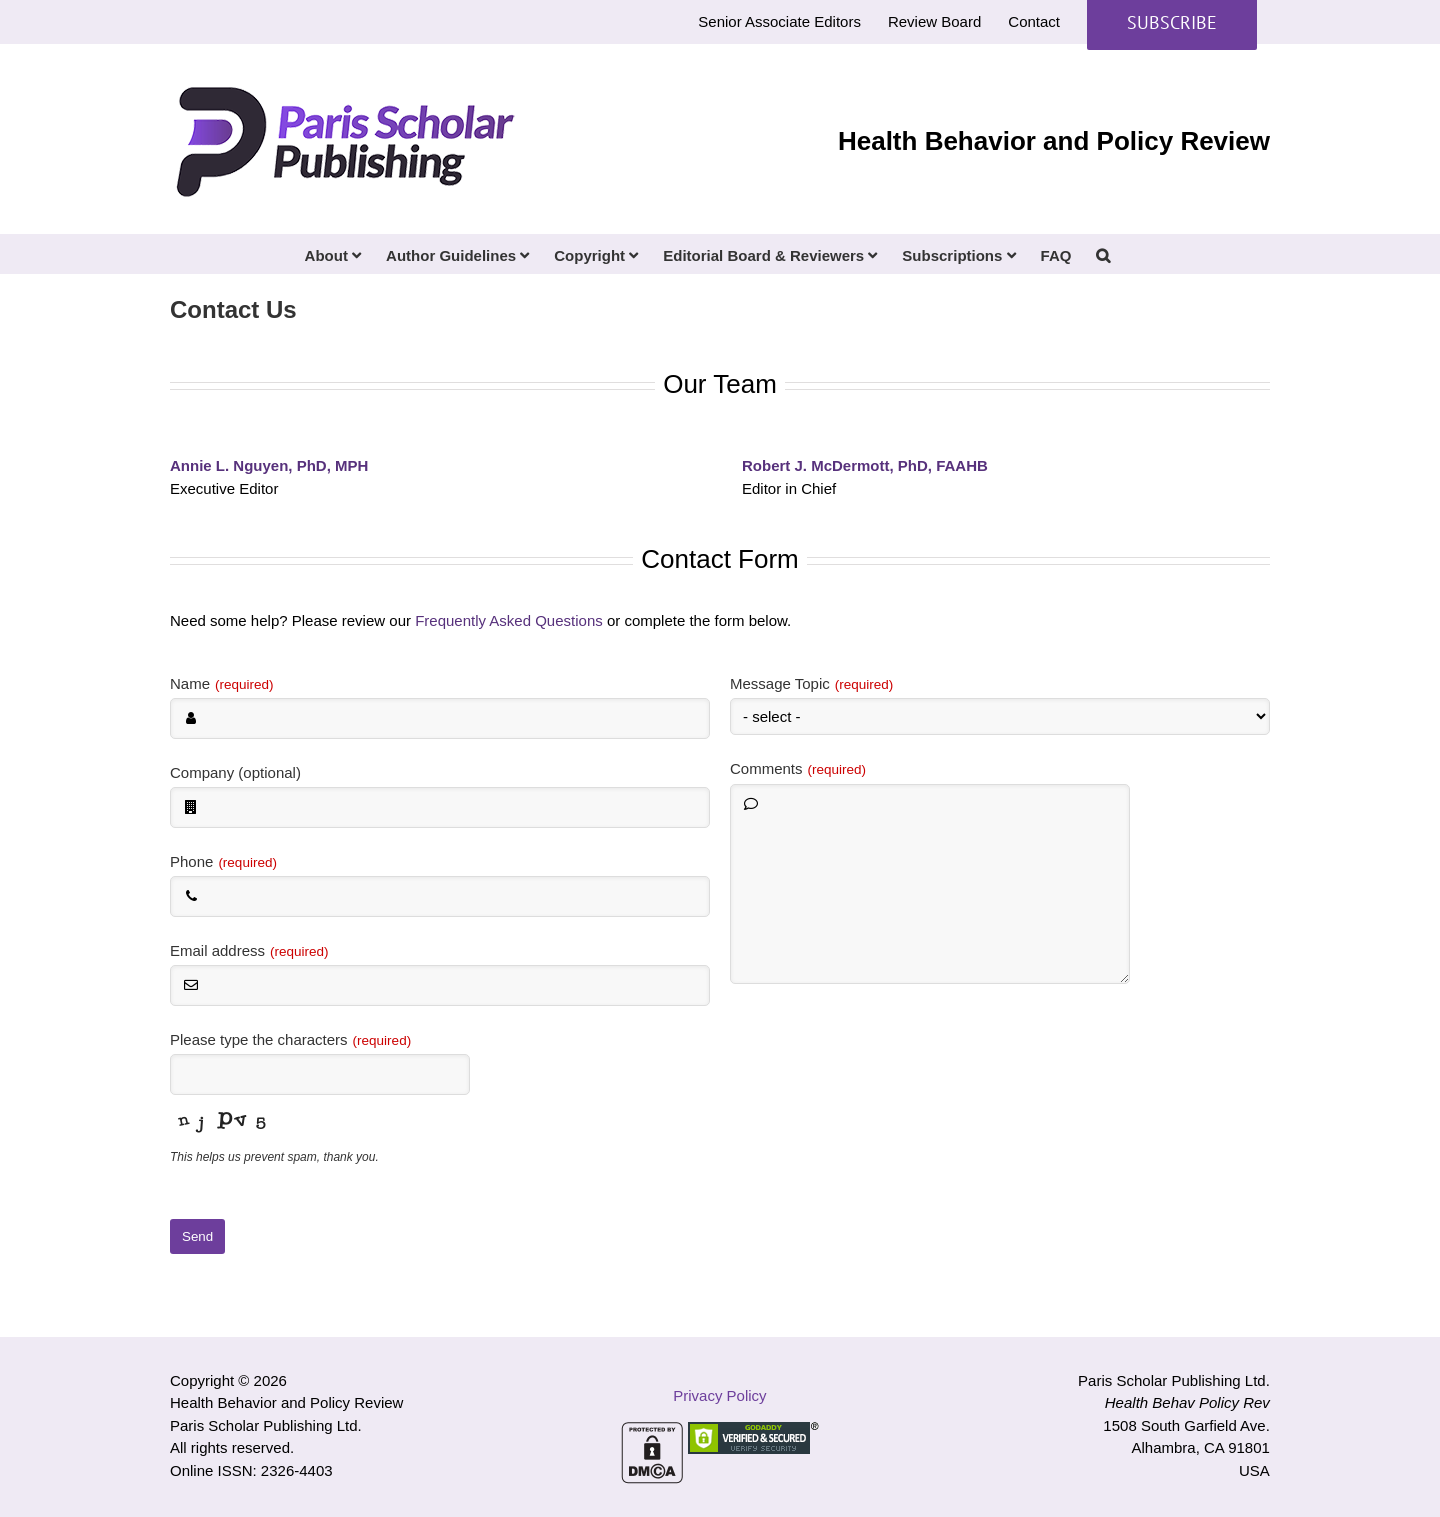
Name (222, 683)
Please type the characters (290, 1039)
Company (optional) (235, 772)
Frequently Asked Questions (509, 620)
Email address (249, 950)
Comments (798, 768)
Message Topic (811, 683)
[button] (1103, 254)
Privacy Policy (719, 1395)
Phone (223, 861)
